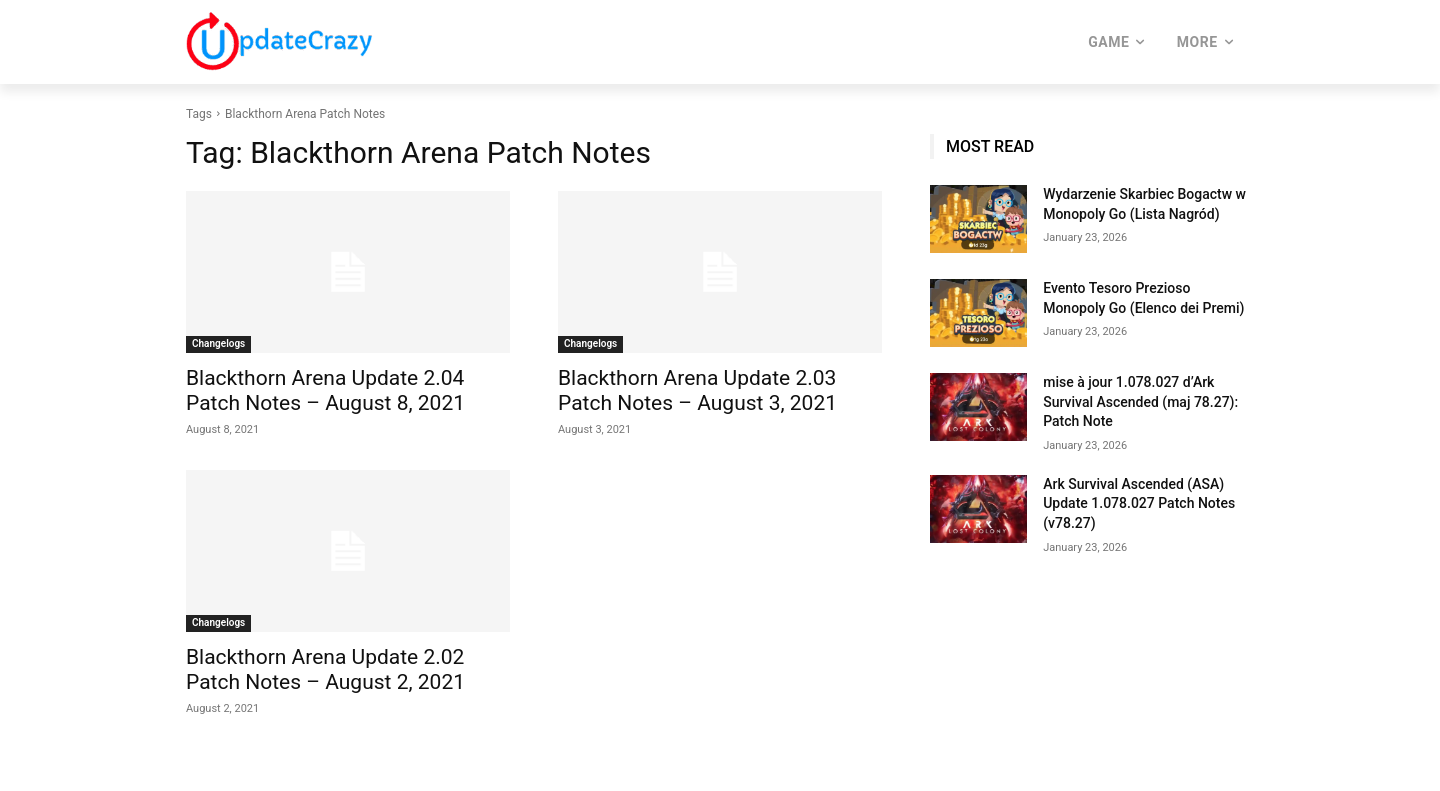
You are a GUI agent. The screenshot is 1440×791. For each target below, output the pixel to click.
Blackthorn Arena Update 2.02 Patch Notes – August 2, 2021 (325, 669)
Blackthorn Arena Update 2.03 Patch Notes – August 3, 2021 (697, 390)
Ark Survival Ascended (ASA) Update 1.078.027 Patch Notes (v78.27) (1139, 503)
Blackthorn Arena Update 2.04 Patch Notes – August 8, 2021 (325, 390)
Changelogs (218, 343)
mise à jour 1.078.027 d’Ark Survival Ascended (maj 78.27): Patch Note (1140, 401)
